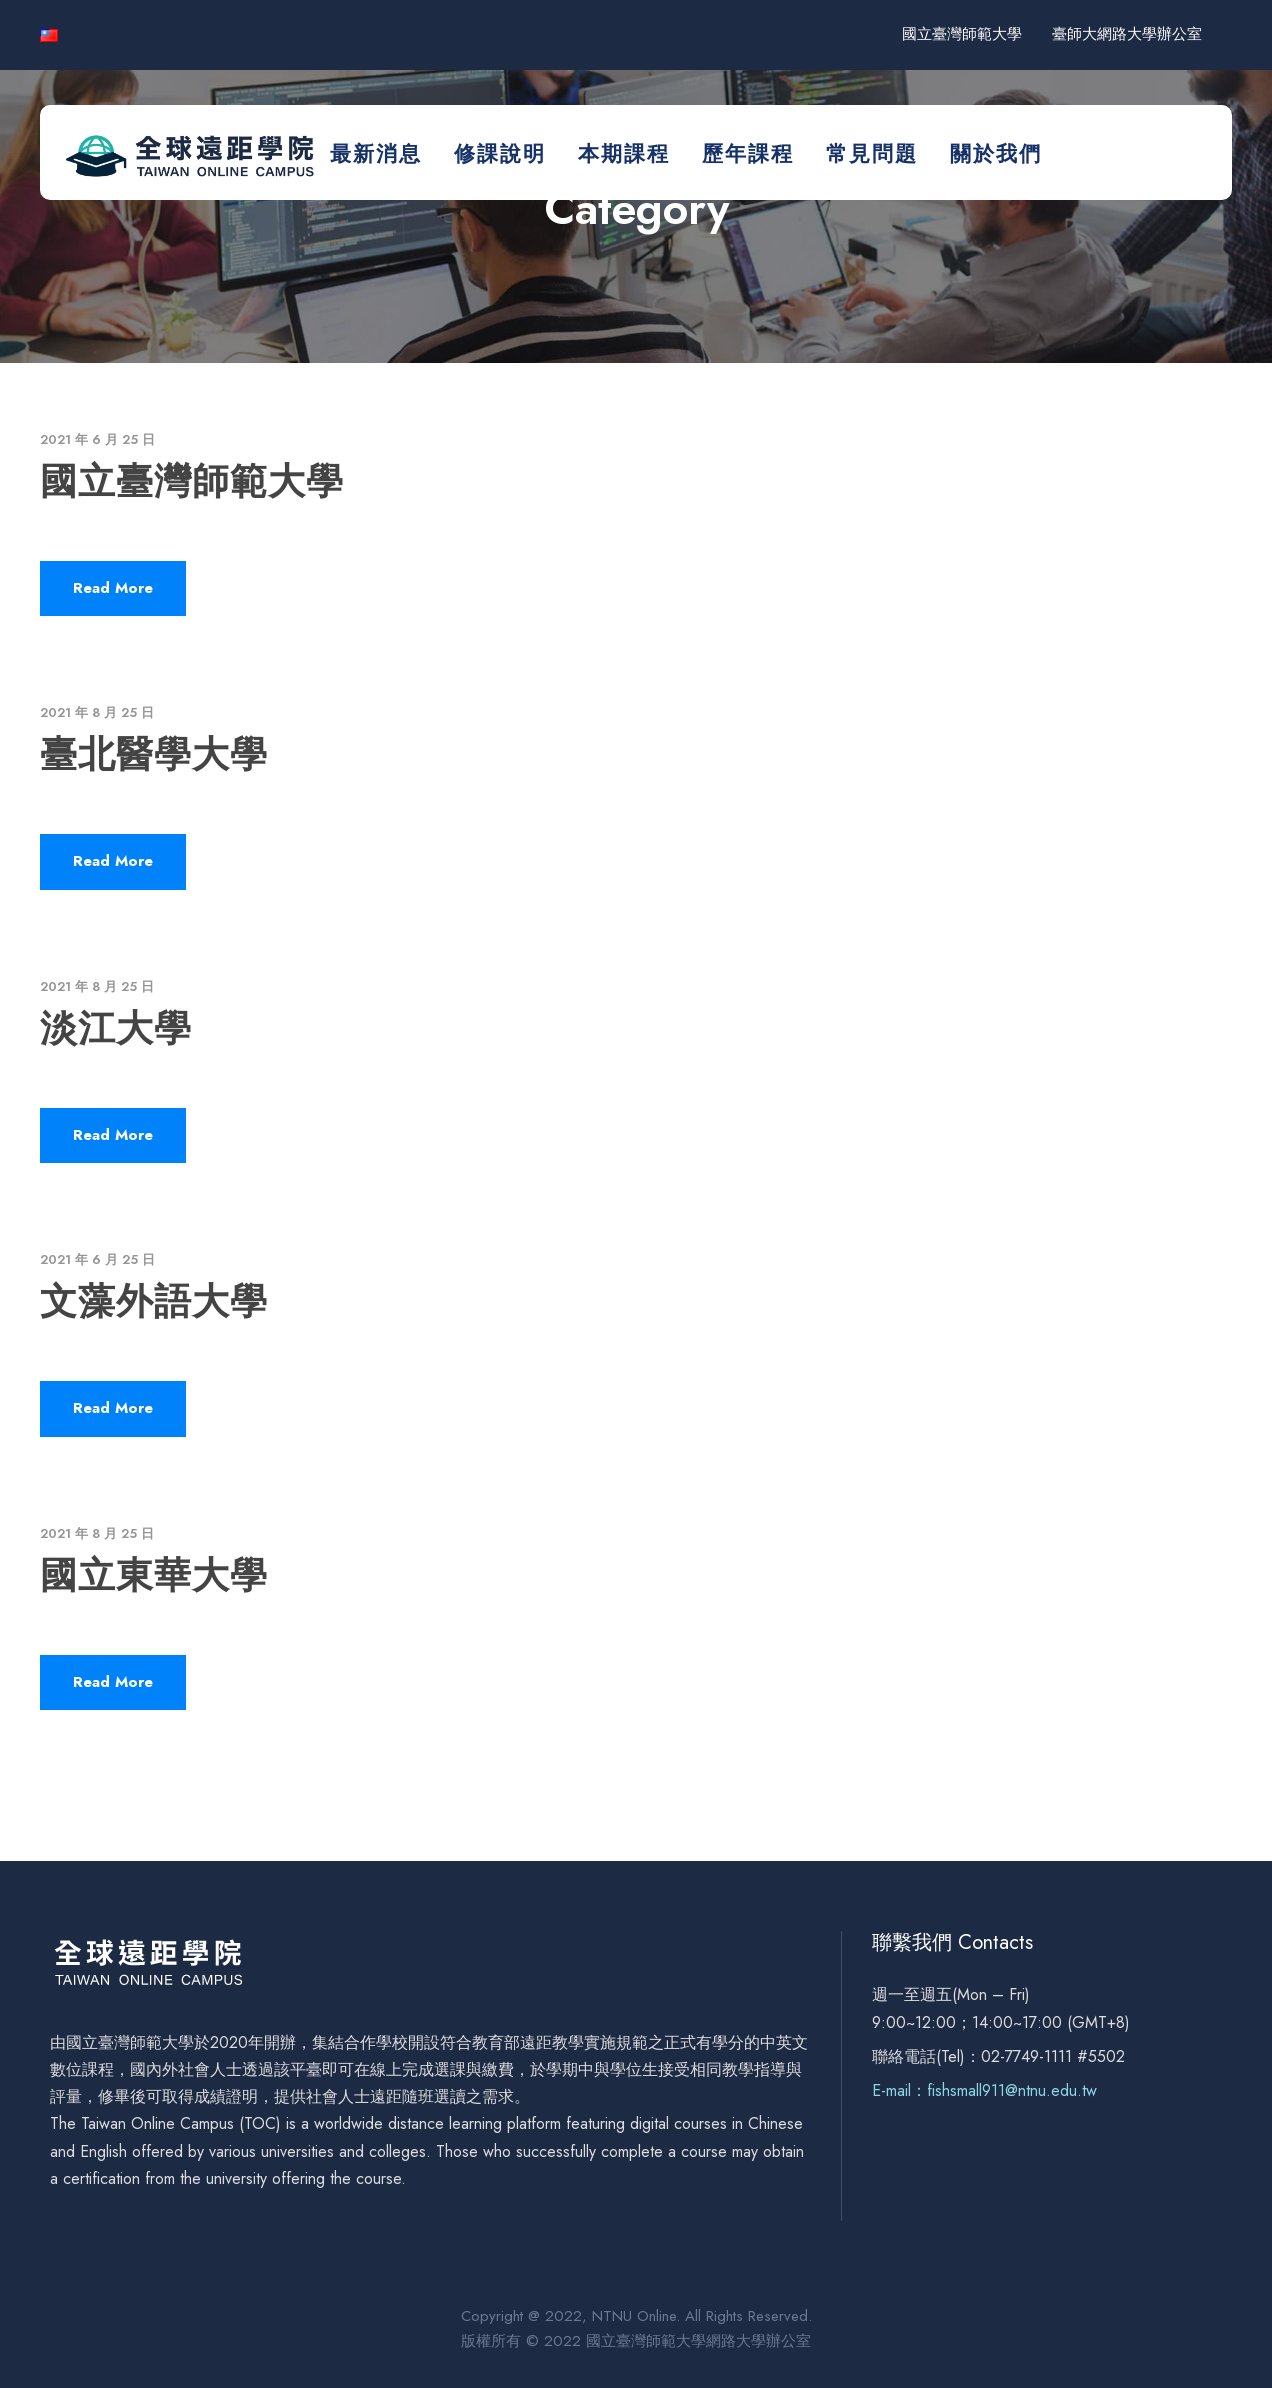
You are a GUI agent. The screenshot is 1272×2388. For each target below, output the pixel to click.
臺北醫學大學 (154, 754)
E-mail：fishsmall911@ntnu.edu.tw (984, 2090)
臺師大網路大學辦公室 (1127, 34)
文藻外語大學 (154, 1301)
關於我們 (996, 154)
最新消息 (376, 154)
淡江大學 (116, 1028)
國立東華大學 (154, 1575)
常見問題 (872, 154)
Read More (113, 588)
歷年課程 (748, 154)
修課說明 (500, 154)
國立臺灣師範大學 (962, 34)
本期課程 (624, 154)
